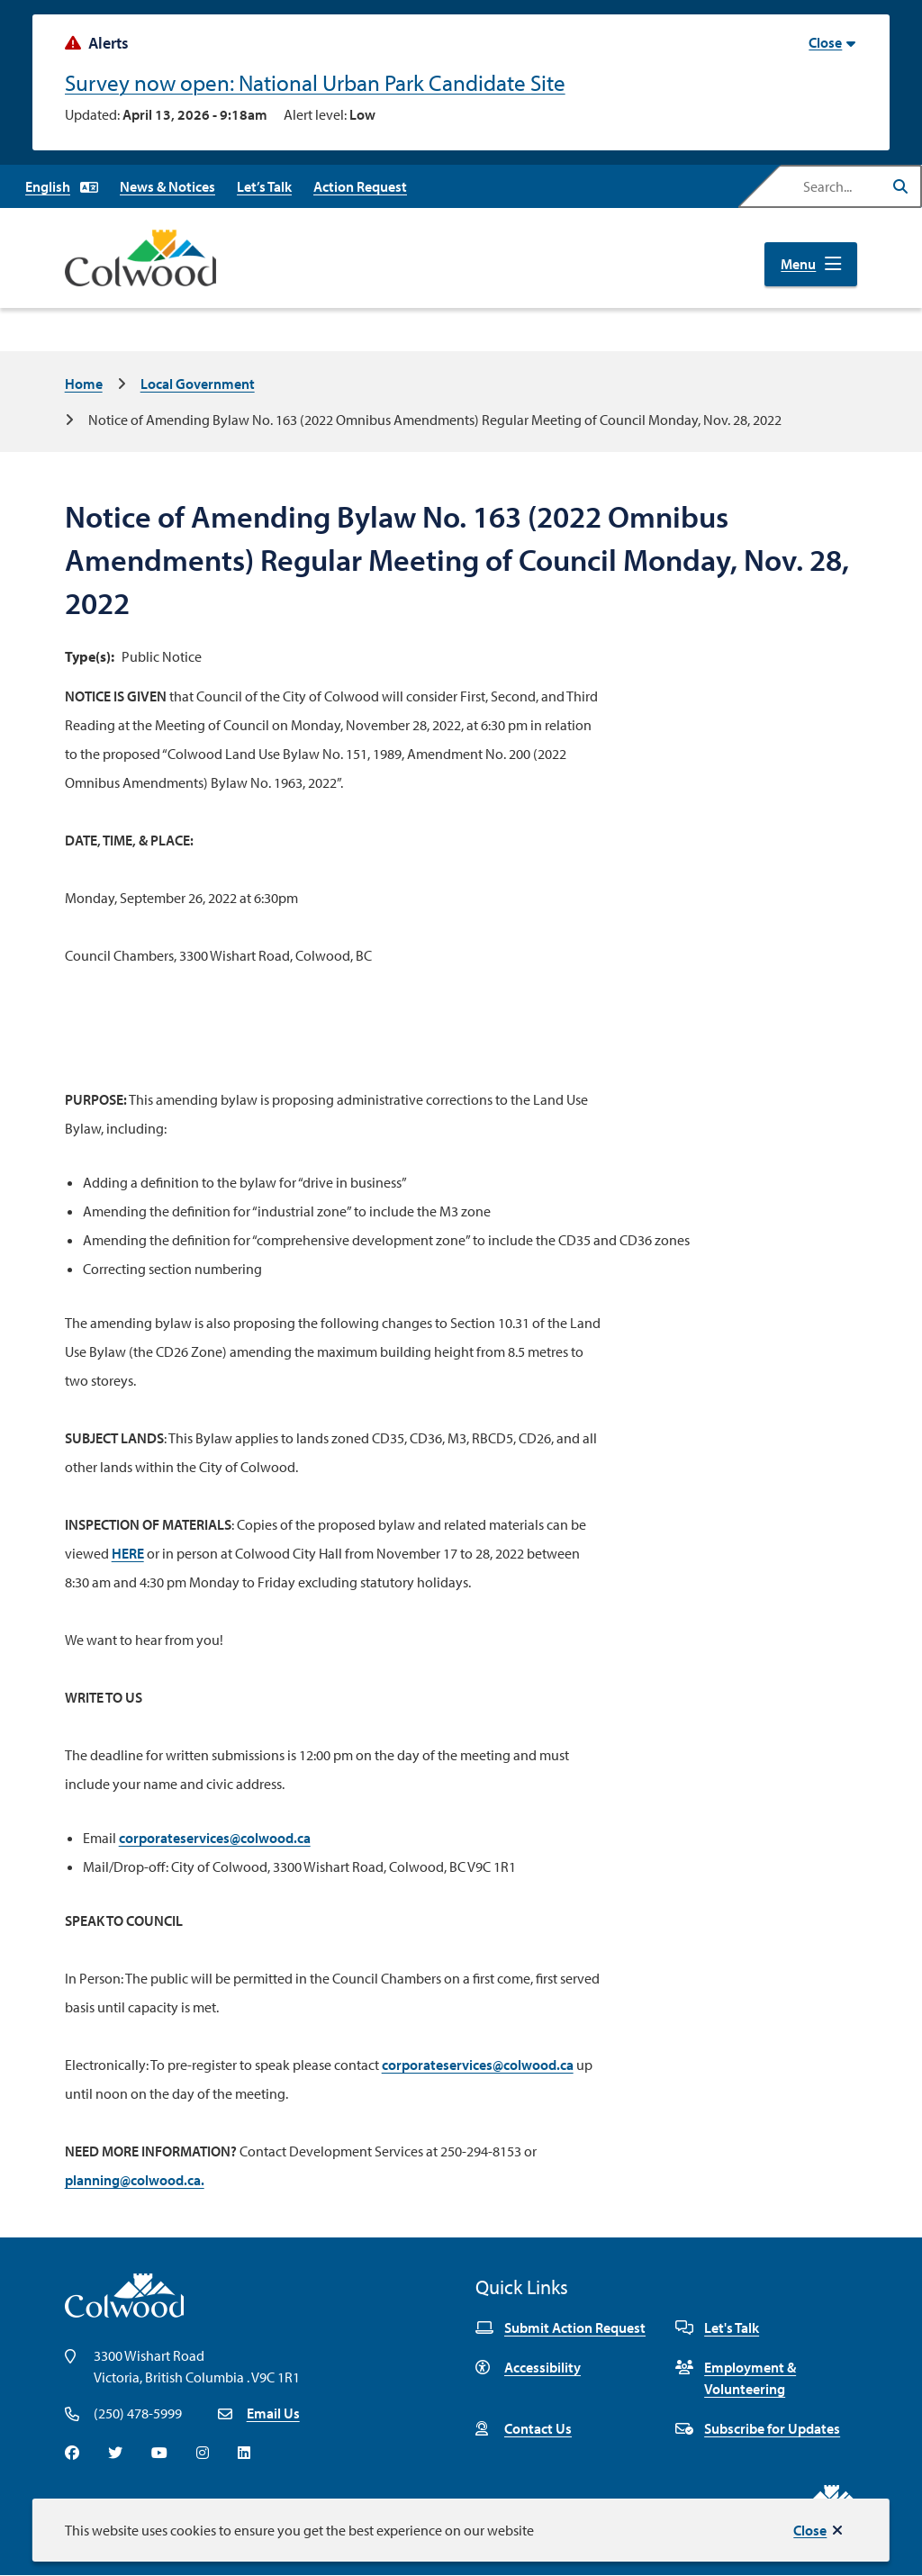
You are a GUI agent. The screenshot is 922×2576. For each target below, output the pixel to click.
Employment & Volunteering (735, 2378)
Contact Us (523, 2428)
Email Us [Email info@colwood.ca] (273, 2413)
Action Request (360, 186)
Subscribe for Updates (757, 2428)
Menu (798, 264)
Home (84, 384)
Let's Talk (717, 2327)
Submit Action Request (560, 2327)
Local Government (197, 384)
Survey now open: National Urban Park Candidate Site (315, 82)
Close (810, 2530)
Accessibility (528, 2367)
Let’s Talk (264, 186)
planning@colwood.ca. (134, 2180)
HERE (128, 1553)
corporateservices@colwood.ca (215, 1838)
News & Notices (167, 186)
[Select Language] (61, 186)
